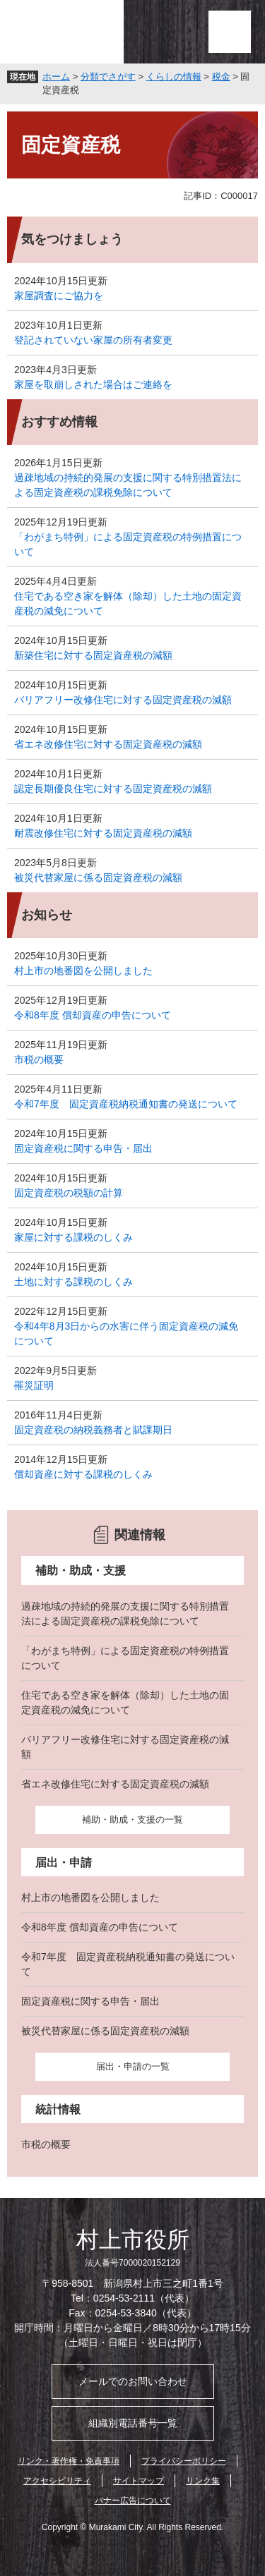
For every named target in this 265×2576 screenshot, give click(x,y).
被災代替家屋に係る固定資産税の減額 (98, 877)
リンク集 (203, 2481)
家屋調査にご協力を (58, 295)
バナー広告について (133, 2500)
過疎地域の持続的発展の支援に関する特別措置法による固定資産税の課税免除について (128, 485)
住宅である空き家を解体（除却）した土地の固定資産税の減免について (128, 603)
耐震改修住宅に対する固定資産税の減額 (103, 833)
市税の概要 (39, 1059)
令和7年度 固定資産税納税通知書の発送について (125, 1104)
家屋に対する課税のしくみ (73, 1237)
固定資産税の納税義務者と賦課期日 (93, 1429)
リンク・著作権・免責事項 (68, 2461)
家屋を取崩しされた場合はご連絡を (93, 384)
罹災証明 (34, 1385)
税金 (221, 76)
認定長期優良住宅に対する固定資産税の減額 (113, 788)
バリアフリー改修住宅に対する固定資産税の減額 (123, 699)
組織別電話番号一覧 (132, 2423)
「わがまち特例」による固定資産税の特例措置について (128, 544)
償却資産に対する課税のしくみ (83, 1474)
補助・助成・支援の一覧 (132, 1819)
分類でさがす (108, 76)
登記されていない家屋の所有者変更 (93, 340)
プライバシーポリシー (183, 2461)
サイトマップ (138, 2481)
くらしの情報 (173, 76)
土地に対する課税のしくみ (73, 1281)
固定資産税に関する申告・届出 (83, 1148)
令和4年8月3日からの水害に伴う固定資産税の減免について (126, 1333)
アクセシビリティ (57, 2481)
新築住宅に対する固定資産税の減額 (93, 655)
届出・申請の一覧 (133, 2066)
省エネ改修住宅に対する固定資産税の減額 (108, 744)
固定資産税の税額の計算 (68, 1192)
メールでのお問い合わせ (132, 2381)
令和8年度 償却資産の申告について (92, 1015)
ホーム (56, 76)
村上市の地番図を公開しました (83, 970)
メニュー (229, 32)
